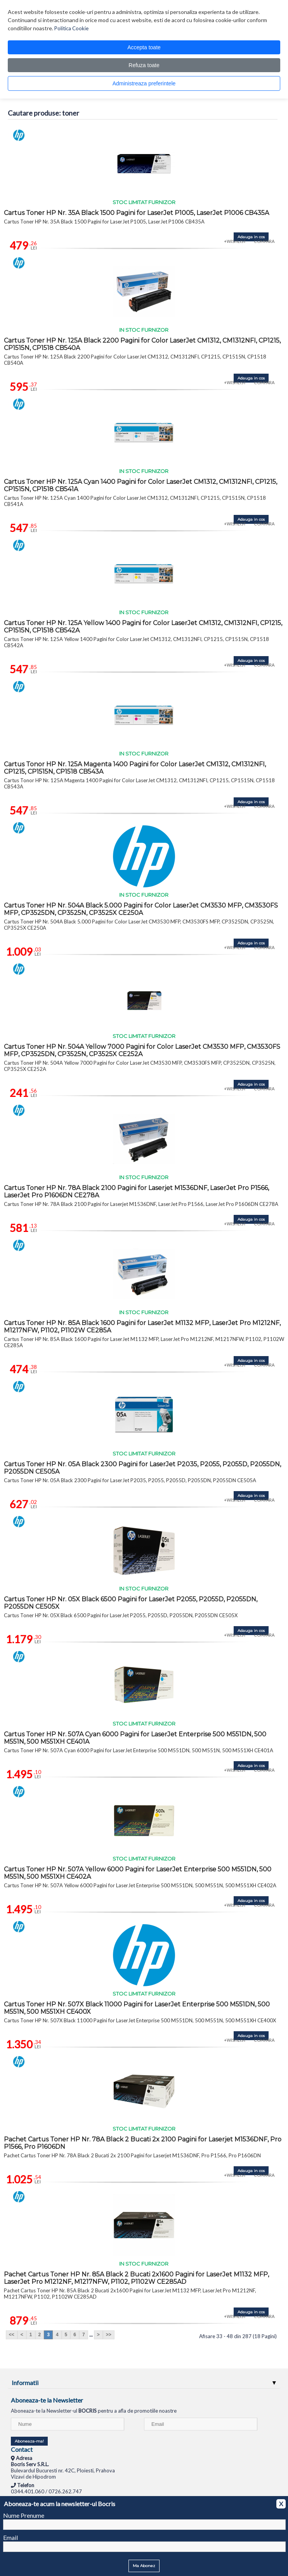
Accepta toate (144, 47)
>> (108, 2334)
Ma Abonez (144, 2565)
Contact (22, 2449)
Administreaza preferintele (144, 83)
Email (10, 2537)
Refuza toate (143, 65)
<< (11, 2334)
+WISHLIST (235, 241)
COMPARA (264, 241)
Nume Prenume (23, 2515)
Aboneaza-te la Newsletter (47, 2400)
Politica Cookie (71, 28)
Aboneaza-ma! (29, 2441)
